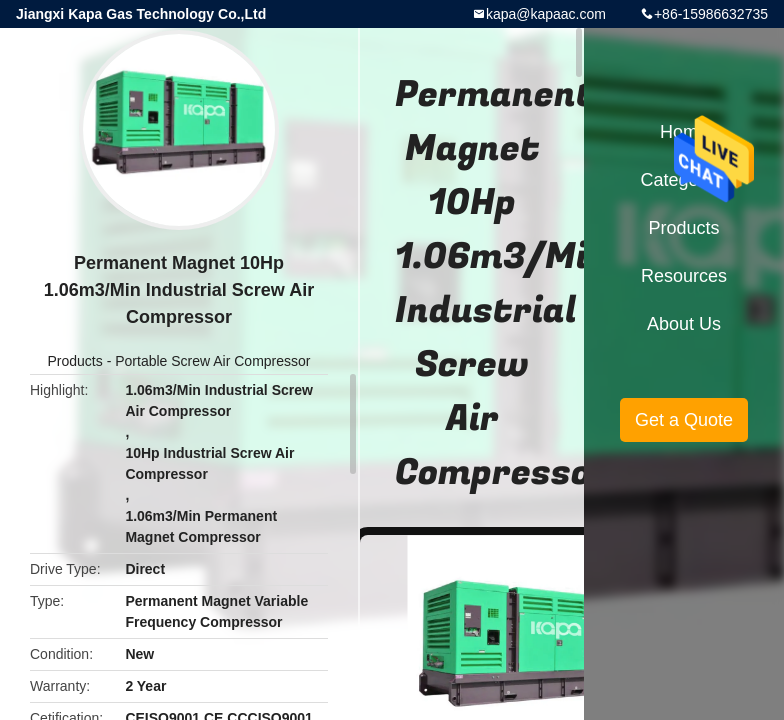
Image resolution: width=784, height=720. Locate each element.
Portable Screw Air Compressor (212, 361)
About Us (684, 324)
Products (75, 361)
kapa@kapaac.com (546, 14)
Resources (684, 276)
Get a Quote (684, 420)
